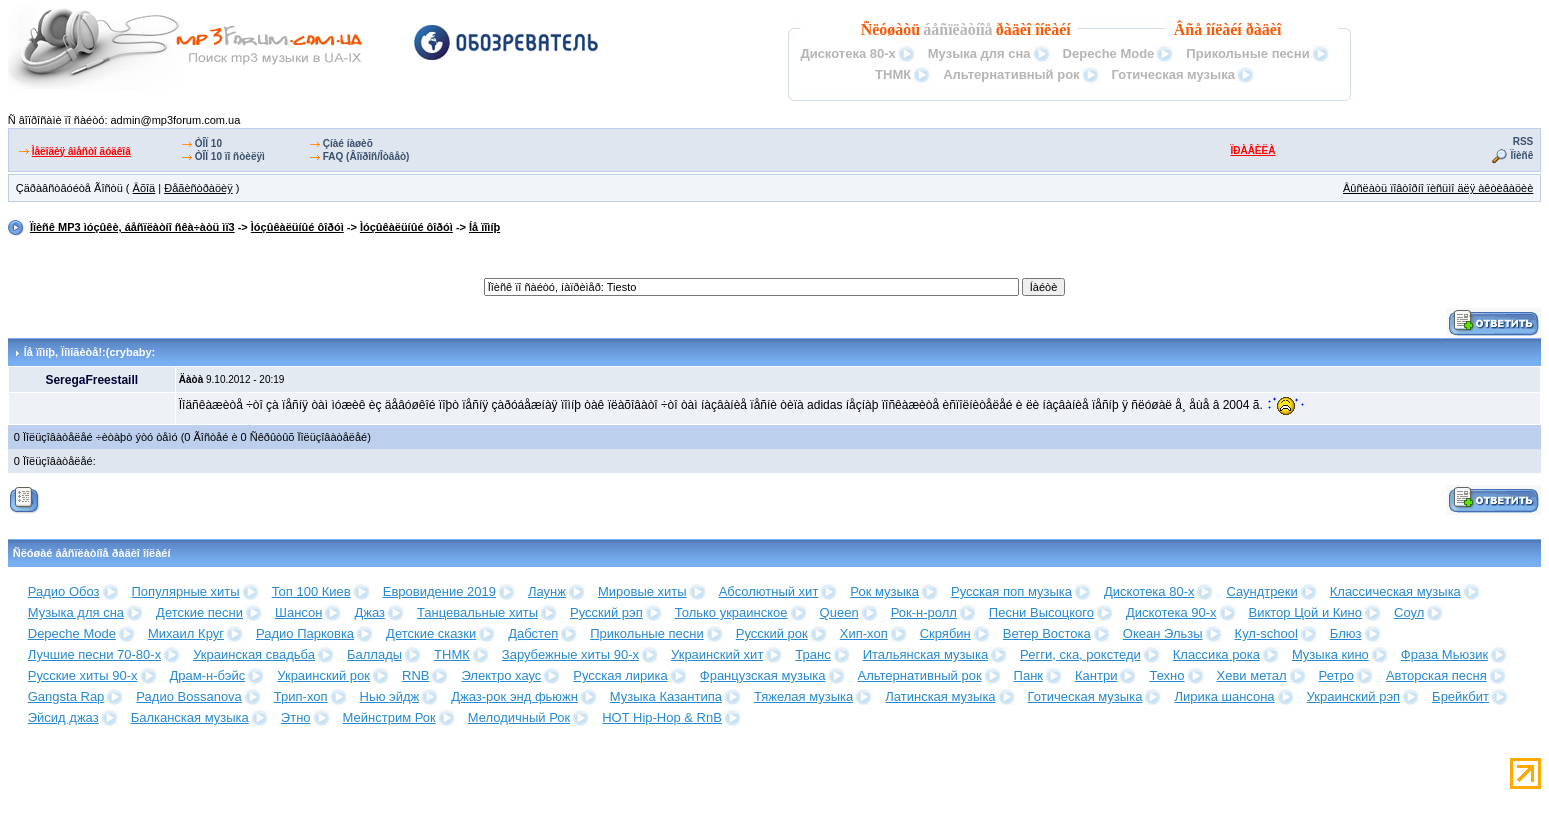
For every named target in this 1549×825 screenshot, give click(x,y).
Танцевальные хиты (477, 612)
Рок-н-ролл (924, 612)
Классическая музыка (1395, 591)
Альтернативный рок (1011, 74)
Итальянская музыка (925, 654)
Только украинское (731, 612)
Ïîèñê (1521, 155)
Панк (1028, 675)
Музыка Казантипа (666, 696)
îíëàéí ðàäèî (1243, 29)
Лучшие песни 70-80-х (94, 654)
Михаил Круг (186, 633)
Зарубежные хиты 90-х (570, 654)
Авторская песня (1436, 675)
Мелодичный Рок (519, 717)
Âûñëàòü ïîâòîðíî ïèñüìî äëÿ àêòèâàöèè (1438, 188)
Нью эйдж (390, 696)
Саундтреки (1261, 591)
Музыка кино (1330, 654)
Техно (1166, 675)
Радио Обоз (64, 591)
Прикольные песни (1247, 53)
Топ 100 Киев (311, 591)
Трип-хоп (301, 696)
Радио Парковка (305, 633)
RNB (415, 675)
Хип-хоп (864, 633)
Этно (296, 717)
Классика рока (1216, 654)
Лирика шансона (1224, 696)
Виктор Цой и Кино (1305, 612)
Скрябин (945, 633)
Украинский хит (717, 654)
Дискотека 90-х (1171, 612)
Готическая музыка (1173, 74)
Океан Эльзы (1163, 633)
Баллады (374, 654)
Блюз (1346, 633)
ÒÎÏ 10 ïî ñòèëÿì (230, 156)
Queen (839, 612)
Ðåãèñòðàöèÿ (198, 188)
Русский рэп (606, 612)
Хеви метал (1252, 675)
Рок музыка (884, 591)
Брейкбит (1460, 696)
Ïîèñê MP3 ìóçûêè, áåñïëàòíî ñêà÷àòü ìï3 (132, 227)
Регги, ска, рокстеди (1080, 654)
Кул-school (1266, 633)
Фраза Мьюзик (1444, 654)
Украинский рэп (1354, 696)
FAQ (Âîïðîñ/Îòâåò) (366, 156)
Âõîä (144, 188)
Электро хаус (501, 675)
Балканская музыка (190, 717)
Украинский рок (323, 675)
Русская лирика (620, 675)
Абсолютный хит (769, 591)
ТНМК (893, 74)
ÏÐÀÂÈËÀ (1252, 150)
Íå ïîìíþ (484, 227)
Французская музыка (763, 675)
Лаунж (547, 591)
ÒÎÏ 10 (208, 143)
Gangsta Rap (66, 696)
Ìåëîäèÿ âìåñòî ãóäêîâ (81, 151)
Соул (1409, 612)
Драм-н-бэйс (208, 675)
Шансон (298, 612)
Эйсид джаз (63, 717)
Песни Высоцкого (1041, 612)
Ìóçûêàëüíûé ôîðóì (297, 227)
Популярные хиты (186, 591)
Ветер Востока (1047, 633)
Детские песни (199, 612)
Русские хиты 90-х (83, 675)
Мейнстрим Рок (389, 717)
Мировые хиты (642, 591)
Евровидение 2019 (439, 591)
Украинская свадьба (254, 654)
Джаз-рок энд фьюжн (514, 696)
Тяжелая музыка (803, 696)
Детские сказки (431, 633)
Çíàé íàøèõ (348, 143)
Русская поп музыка (1011, 591)
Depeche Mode (1109, 53)
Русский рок (772, 633)
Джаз (369, 612)
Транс (812, 654)
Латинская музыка (940, 696)
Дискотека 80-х (847, 53)
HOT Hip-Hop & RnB (662, 717)
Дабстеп (533, 633)
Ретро (1336, 675)
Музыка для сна (979, 53)
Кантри (1096, 675)
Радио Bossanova (188, 696)
